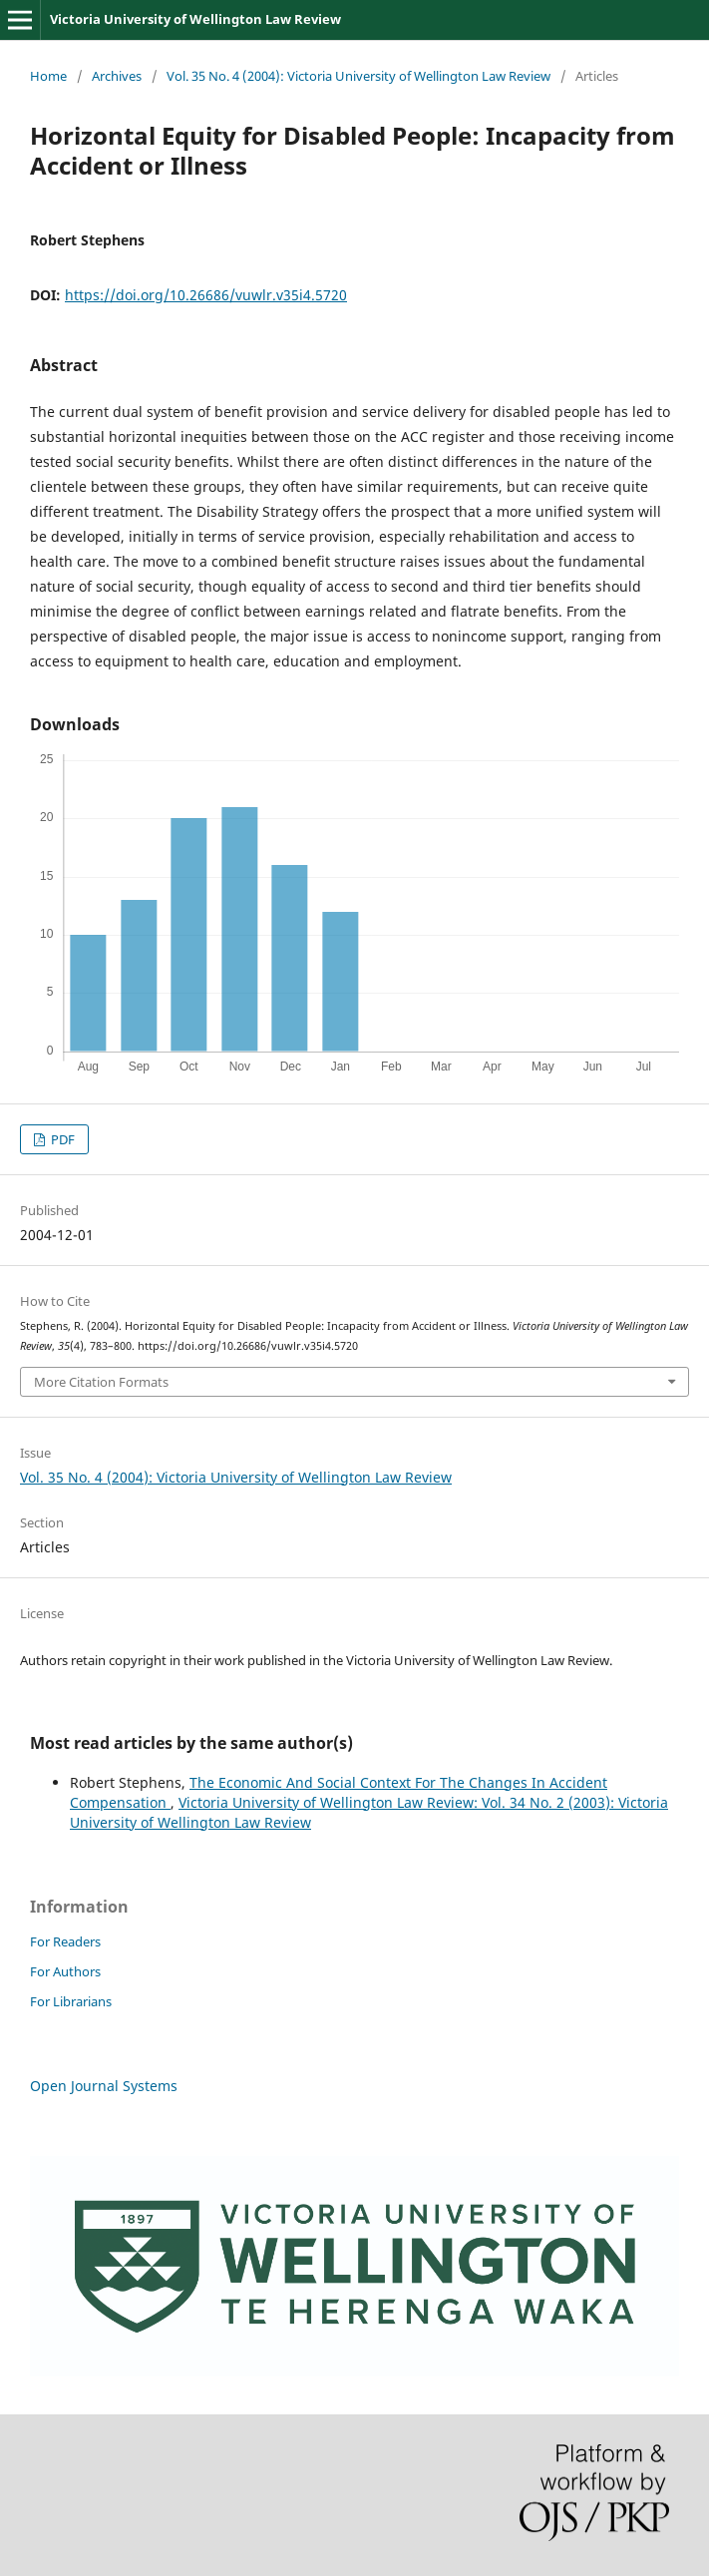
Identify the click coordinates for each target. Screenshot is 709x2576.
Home (48, 76)
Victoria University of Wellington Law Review (195, 19)
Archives (117, 76)
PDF (61, 1139)
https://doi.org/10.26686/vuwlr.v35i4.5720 (206, 294)
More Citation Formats (101, 1382)
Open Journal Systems (103, 2085)
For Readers (65, 1941)
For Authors (65, 1971)
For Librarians (71, 2001)
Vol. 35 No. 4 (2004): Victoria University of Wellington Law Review (358, 76)
